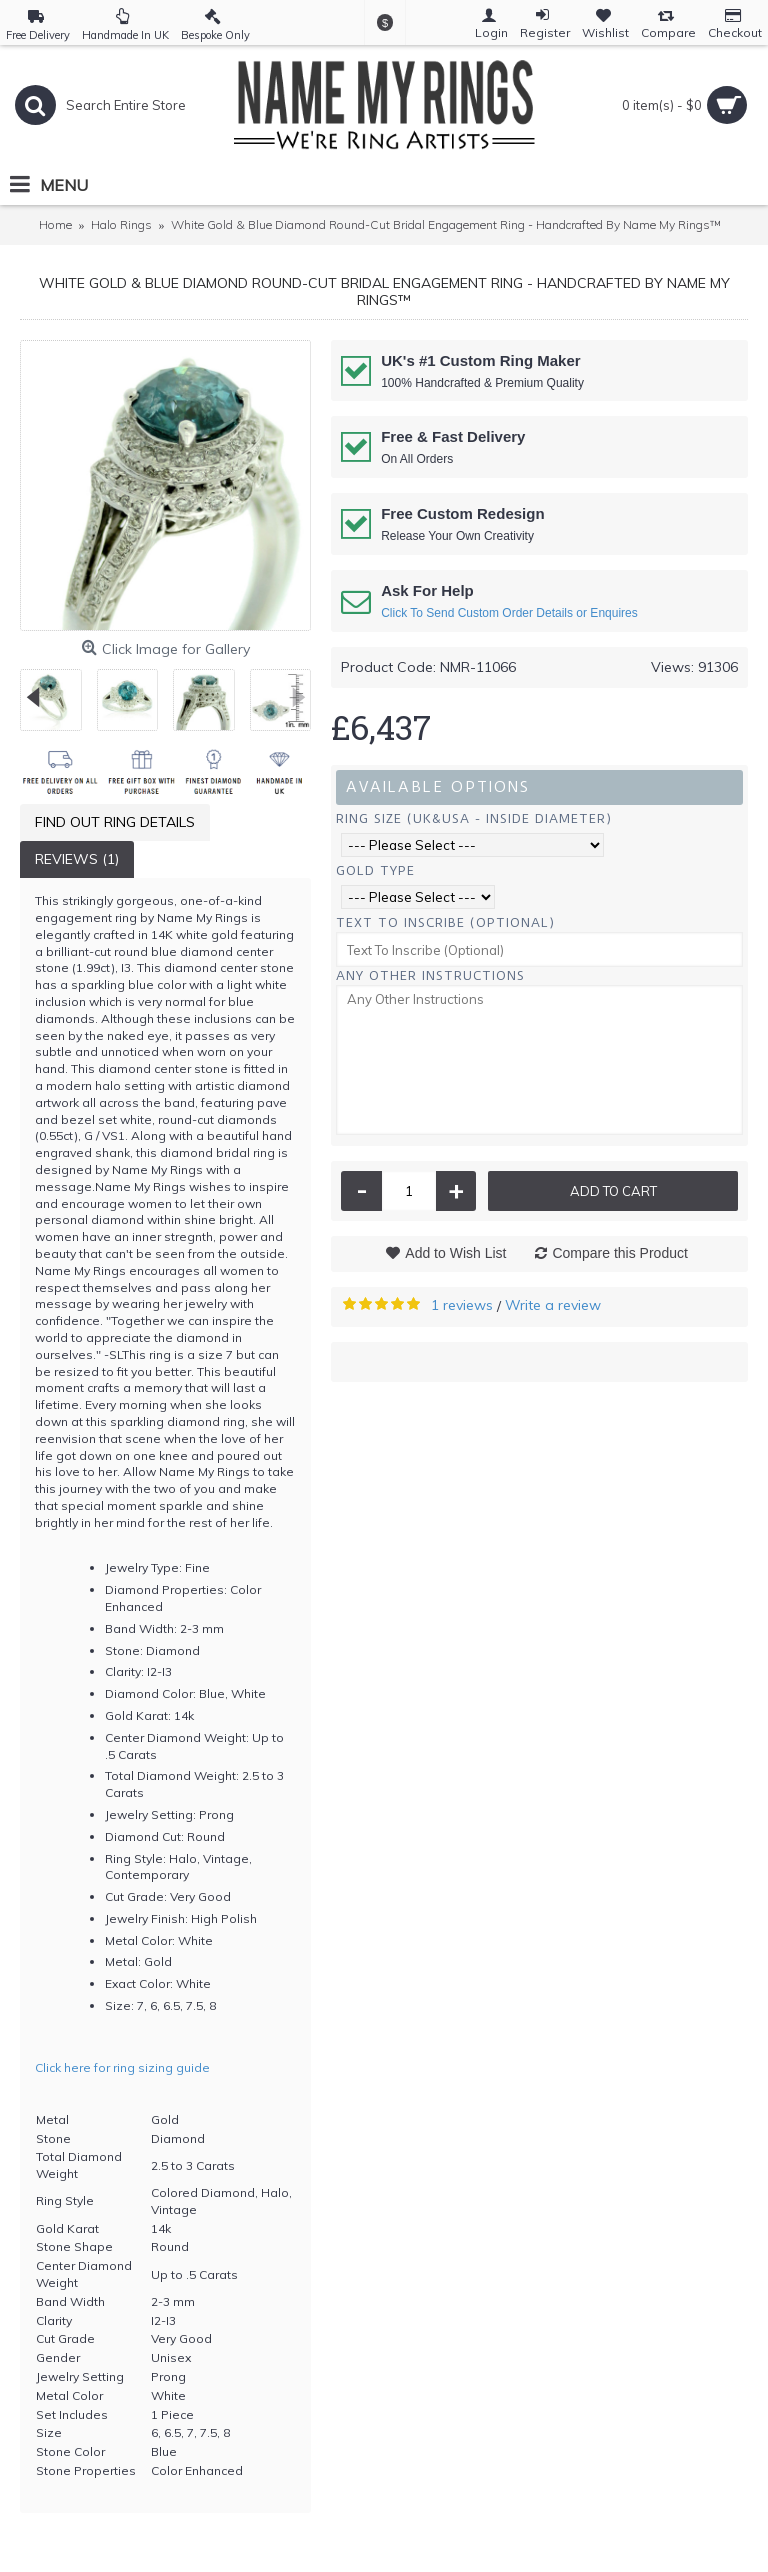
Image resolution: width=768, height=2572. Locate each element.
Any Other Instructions (430, 975)
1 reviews (462, 1305)
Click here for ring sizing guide (122, 2067)
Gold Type (375, 870)
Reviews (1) (77, 859)
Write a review (553, 1305)
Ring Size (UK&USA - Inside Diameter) (474, 818)
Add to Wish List (455, 1253)
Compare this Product (619, 1253)
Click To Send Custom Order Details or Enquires (509, 613)
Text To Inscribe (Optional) (445, 922)
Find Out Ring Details (115, 822)
